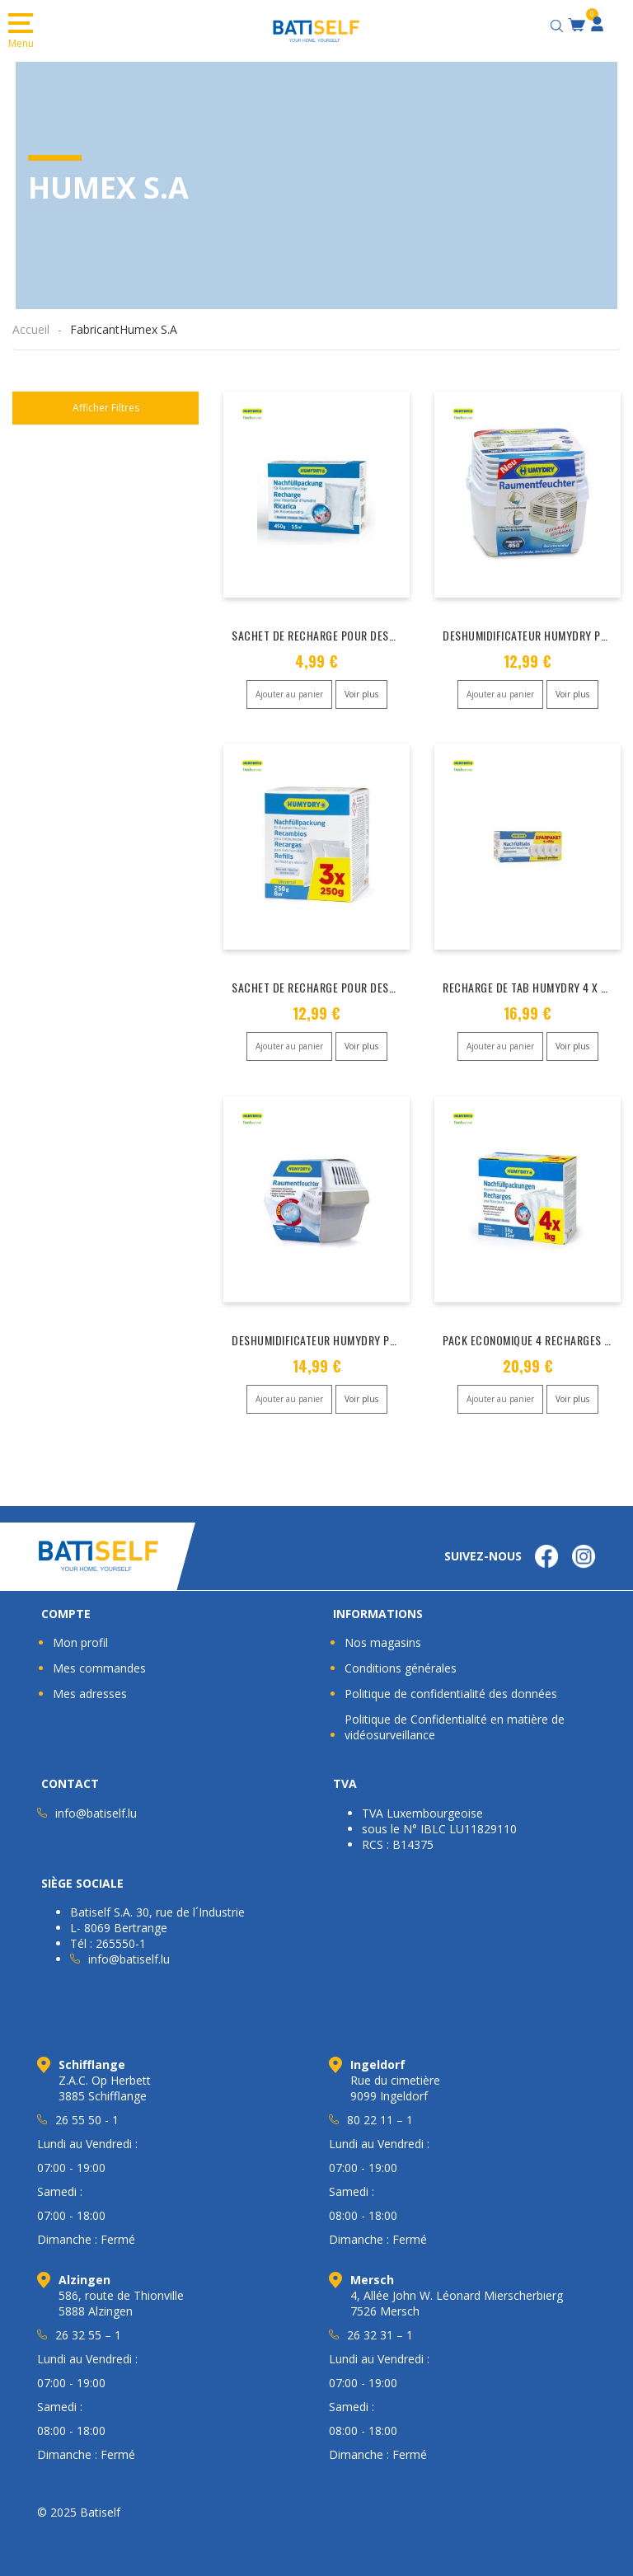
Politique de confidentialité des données (451, 1688)
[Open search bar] (559, 23)
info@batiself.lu (96, 1807)
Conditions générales (401, 1662)
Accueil (30, 329)
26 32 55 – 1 (88, 2329)
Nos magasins (383, 1637)
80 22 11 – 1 (380, 2114)
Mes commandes (99, 1662)
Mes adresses (90, 1688)
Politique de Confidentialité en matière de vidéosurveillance (455, 1721)
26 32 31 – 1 (380, 2329)
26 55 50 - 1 (87, 2114)
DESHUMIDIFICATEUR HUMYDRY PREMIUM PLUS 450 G (358, 1335)
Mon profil (80, 1637)
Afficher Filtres (106, 408)
